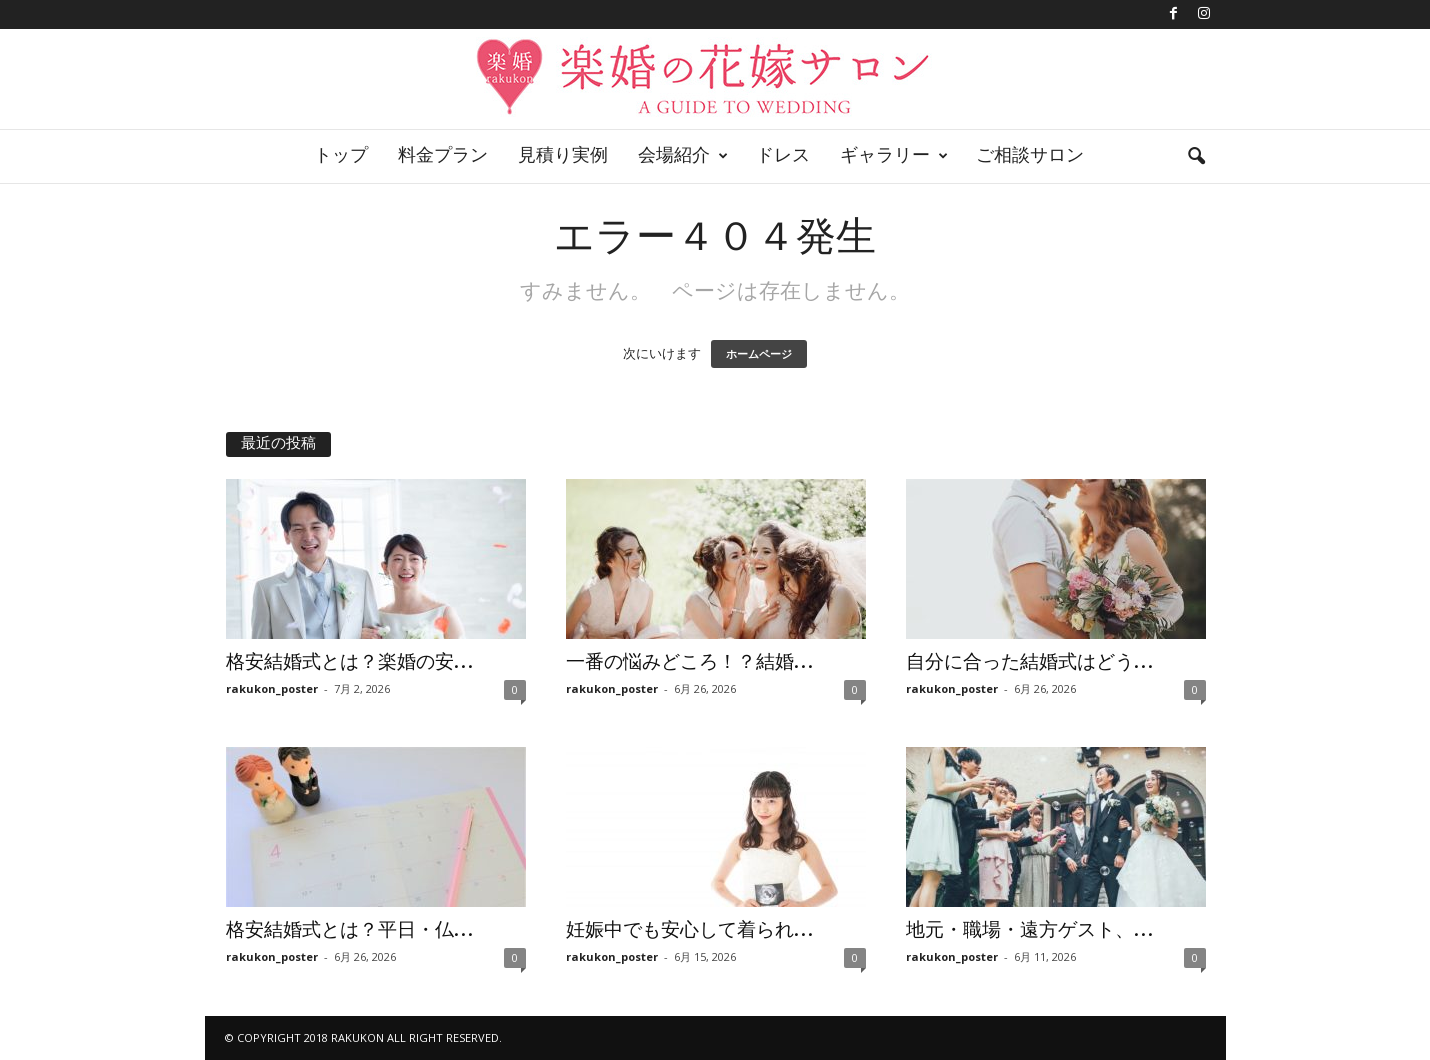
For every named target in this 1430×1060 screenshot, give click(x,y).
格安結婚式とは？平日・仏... (349, 931)
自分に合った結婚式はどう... (1029, 663)
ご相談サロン (1030, 156)
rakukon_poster (272, 688)
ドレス (783, 156)
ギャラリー (894, 156)
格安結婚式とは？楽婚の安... (349, 663)
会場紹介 (683, 156)
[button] (1196, 157)
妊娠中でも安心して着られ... (689, 931)
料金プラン (443, 156)
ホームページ (759, 354)
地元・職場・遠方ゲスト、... (1029, 931)
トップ (341, 156)
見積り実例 (563, 156)
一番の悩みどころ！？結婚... (689, 663)
